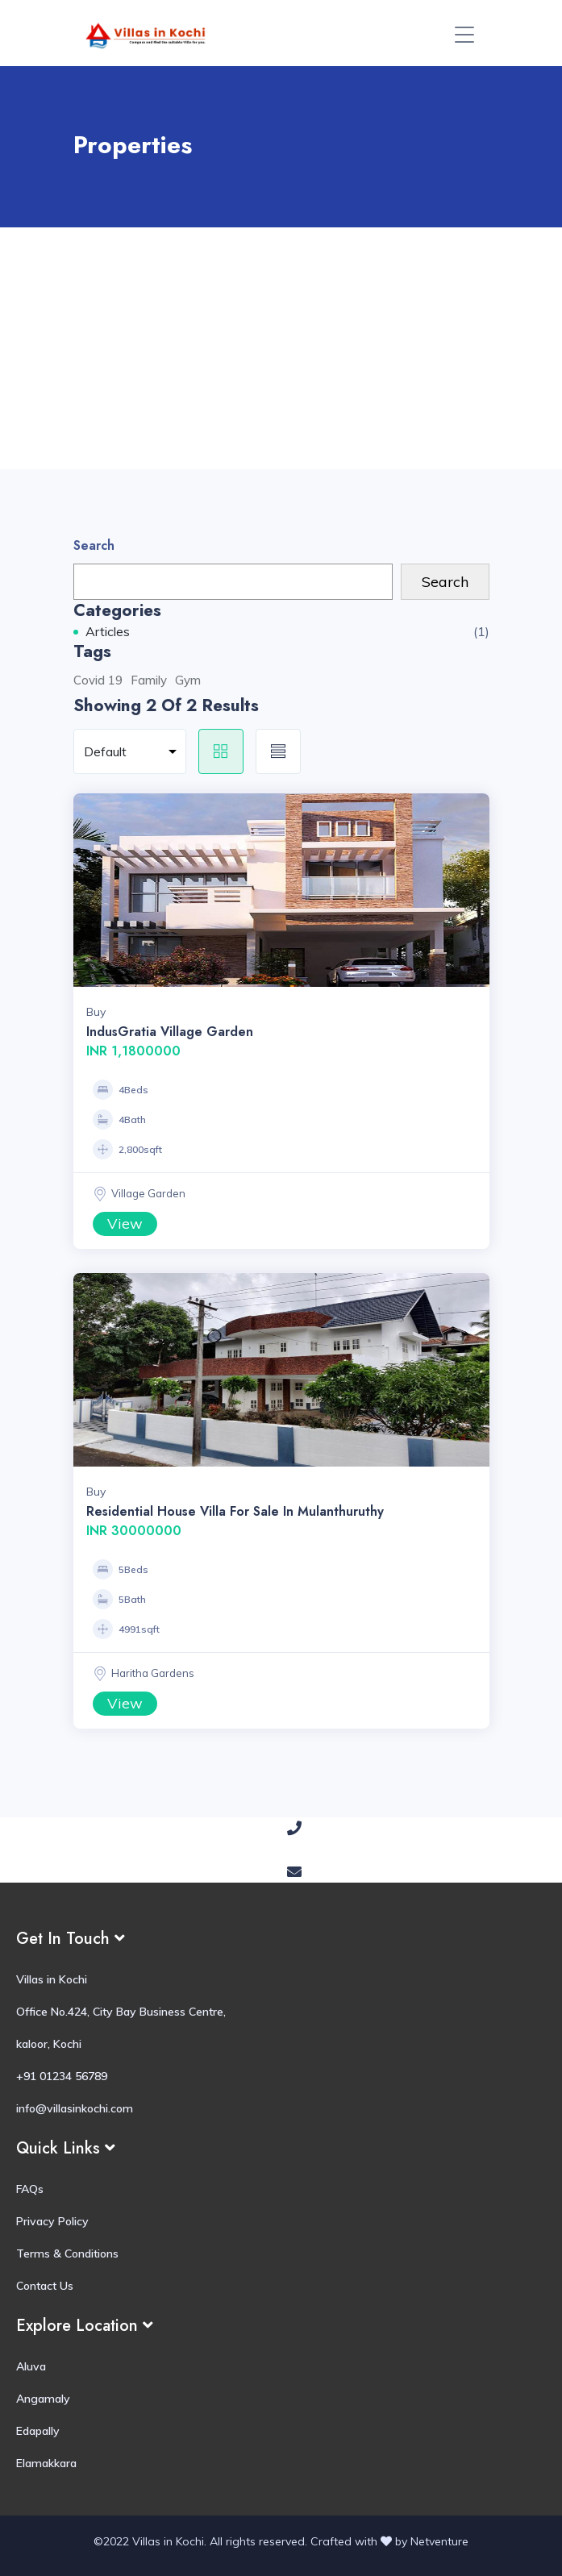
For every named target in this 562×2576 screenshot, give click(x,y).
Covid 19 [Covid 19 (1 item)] (98, 680)
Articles (107, 631)
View (125, 1223)
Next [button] (473, 890)
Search (93, 545)
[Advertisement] (281, 348)
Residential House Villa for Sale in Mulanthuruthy (235, 1511)
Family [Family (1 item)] (149, 680)
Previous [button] (89, 890)
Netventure (439, 2541)
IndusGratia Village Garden (169, 1031)
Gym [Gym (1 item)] (188, 680)
